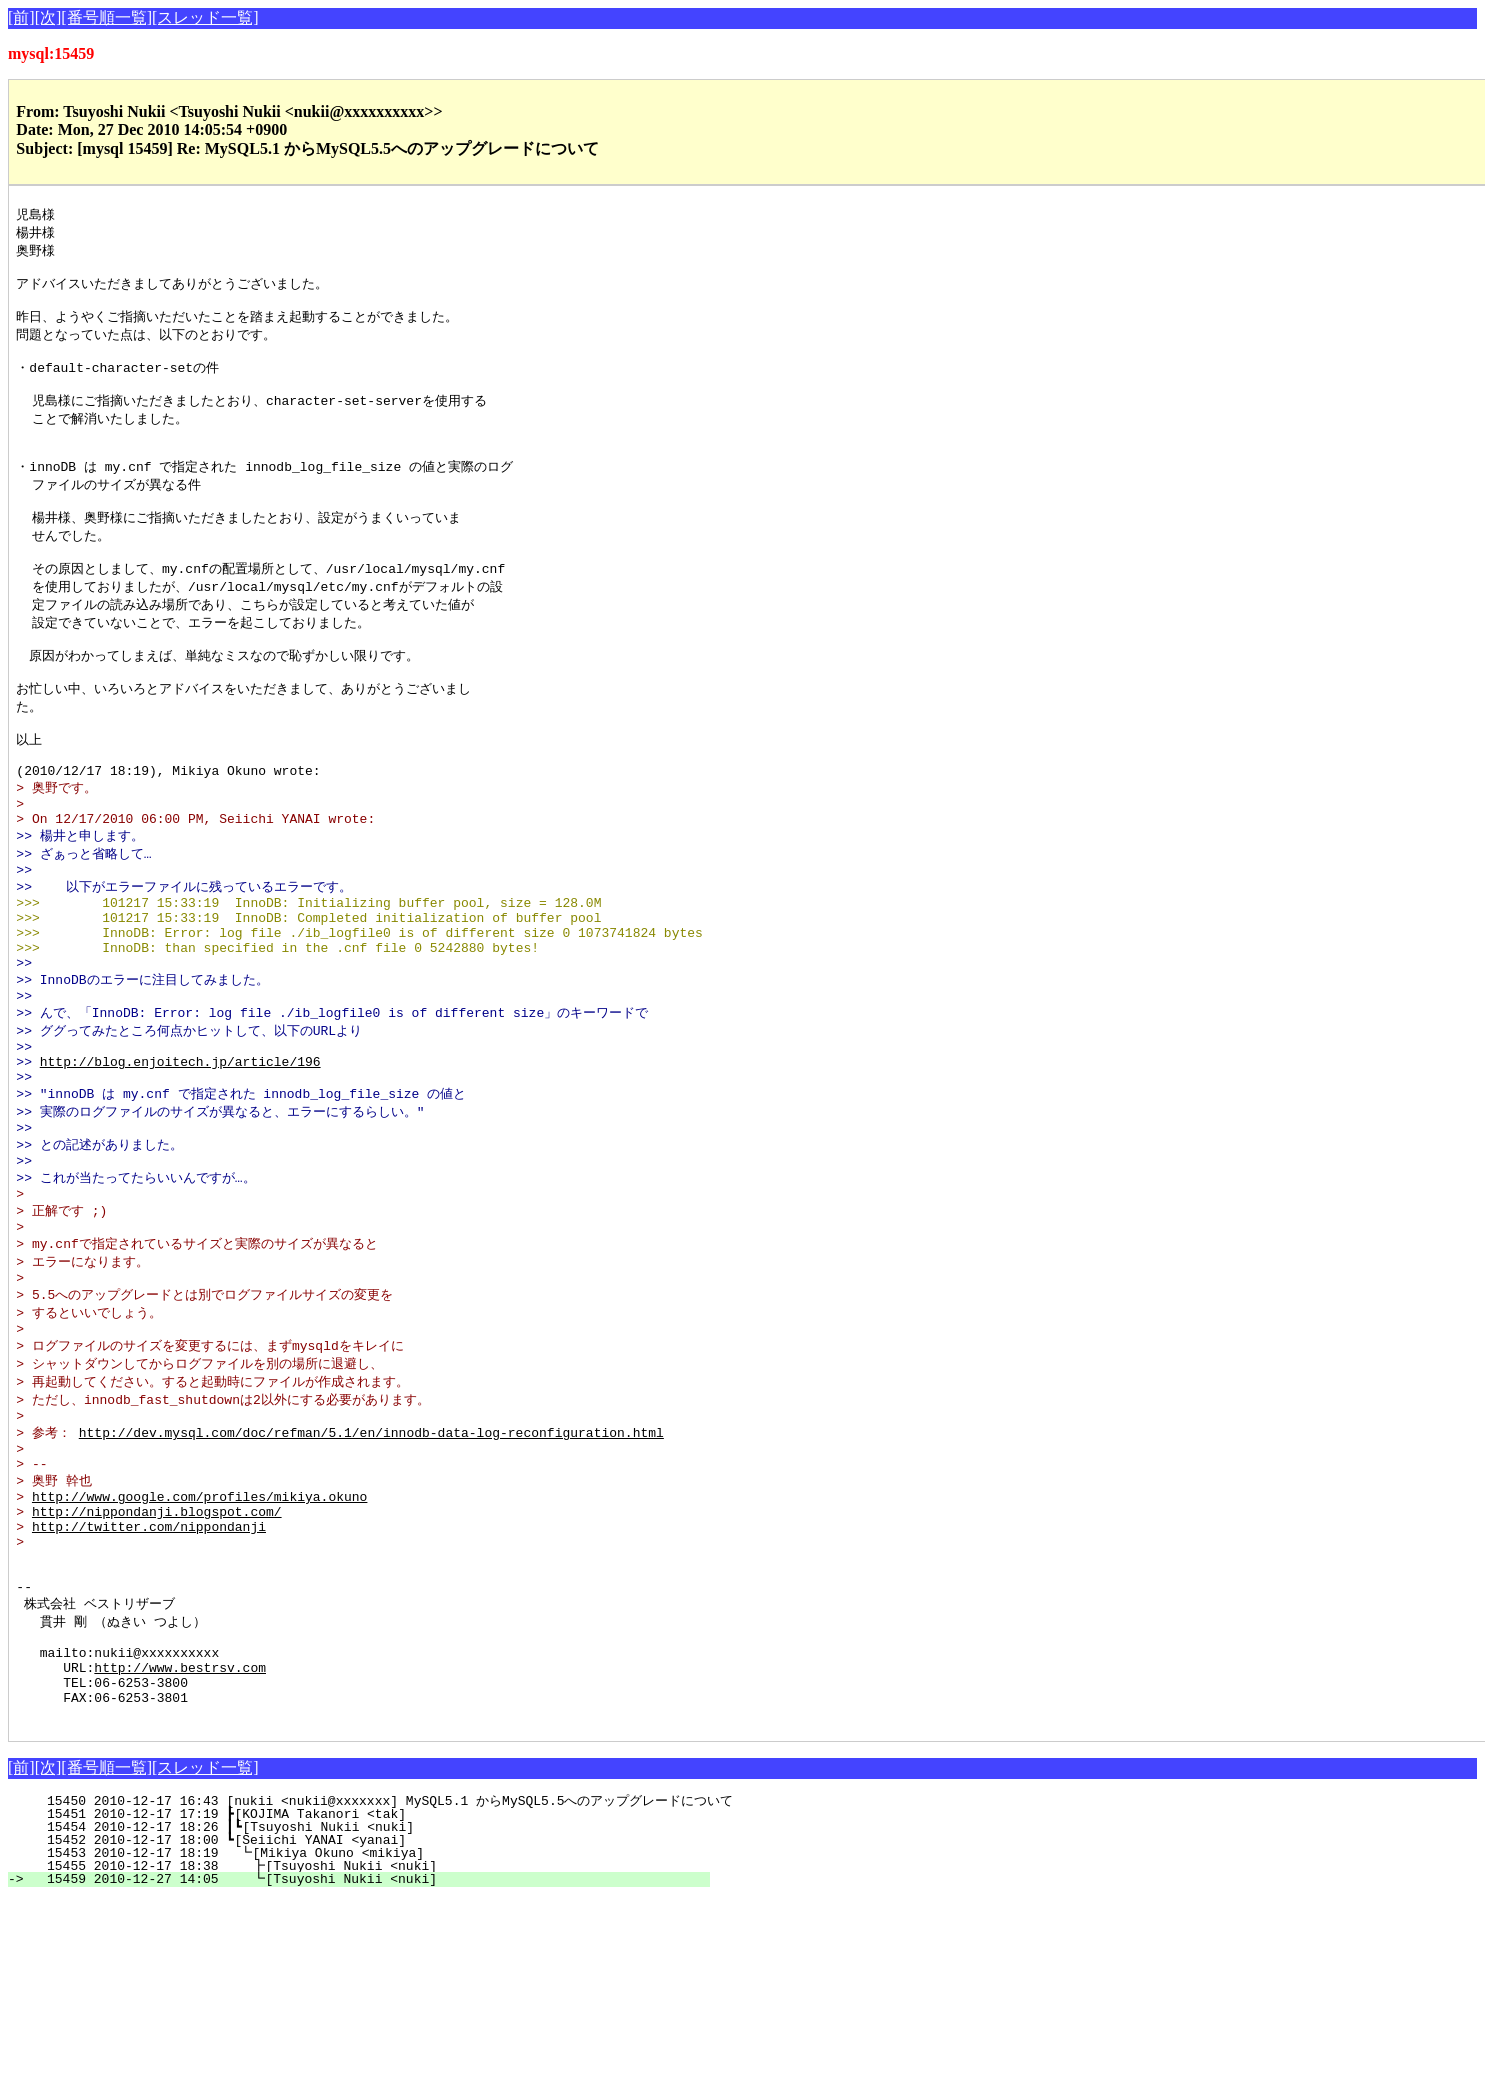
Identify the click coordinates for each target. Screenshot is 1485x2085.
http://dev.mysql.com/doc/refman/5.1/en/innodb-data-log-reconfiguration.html (371, 1570)
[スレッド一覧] (205, 17)
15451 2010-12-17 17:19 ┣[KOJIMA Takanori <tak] (370, 2000)
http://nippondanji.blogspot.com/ (157, 1662)
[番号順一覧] (106, 17)
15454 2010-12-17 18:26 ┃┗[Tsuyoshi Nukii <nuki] (366, 2013)
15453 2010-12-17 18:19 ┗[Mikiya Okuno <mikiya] (369, 2039)
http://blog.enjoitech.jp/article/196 (180, 1161)
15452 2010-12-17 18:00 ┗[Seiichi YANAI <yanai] (370, 2026)
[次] (48, 17)
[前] (21, 17)
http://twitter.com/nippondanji (149, 1680)
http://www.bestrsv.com (180, 1844)
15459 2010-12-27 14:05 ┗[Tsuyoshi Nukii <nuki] (367, 2065)
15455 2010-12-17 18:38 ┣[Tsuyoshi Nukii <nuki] (367, 2052)
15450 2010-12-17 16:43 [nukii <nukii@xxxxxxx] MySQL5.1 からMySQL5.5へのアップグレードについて (382, 1987)
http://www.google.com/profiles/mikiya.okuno (199, 1644)
